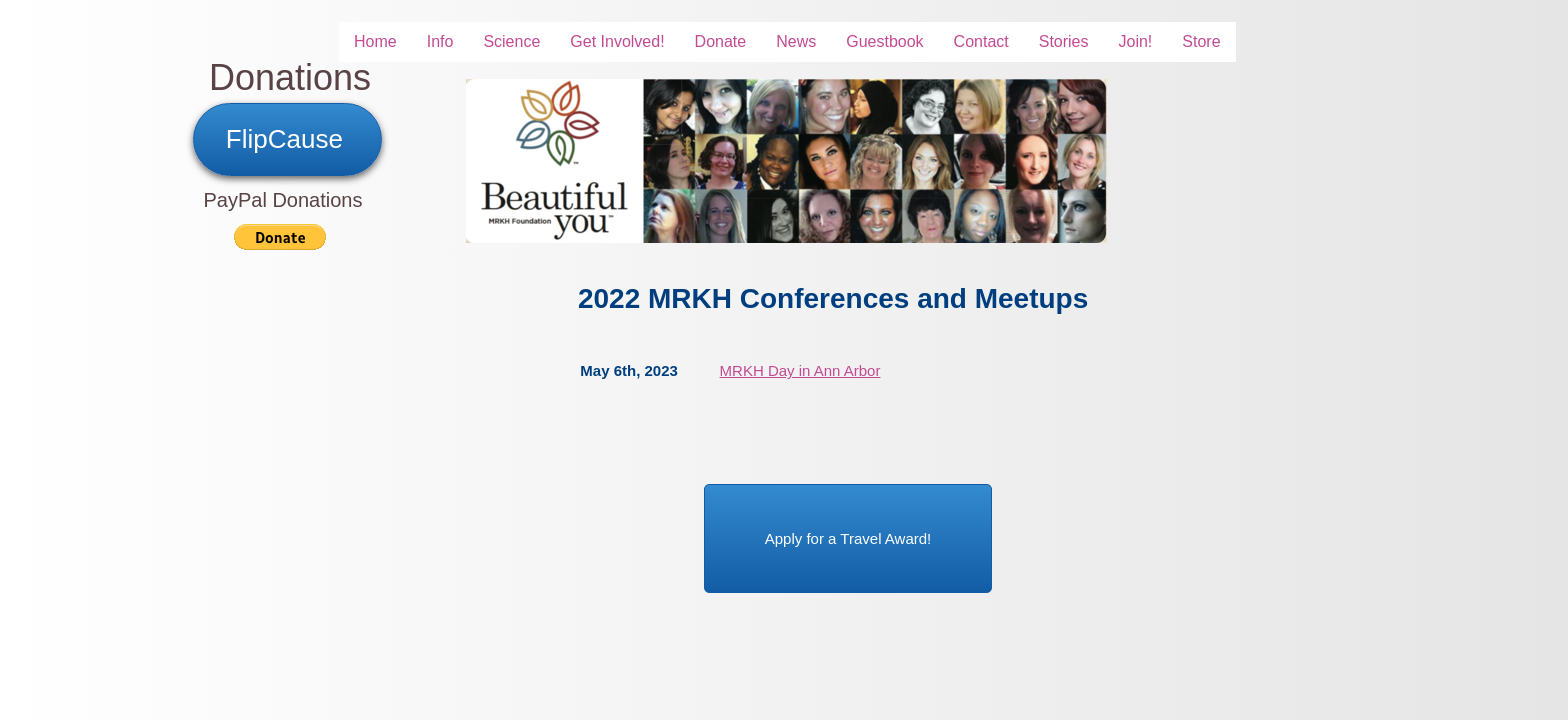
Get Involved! (617, 41)
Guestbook (884, 41)
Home (375, 41)
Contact (981, 41)
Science (511, 41)
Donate (721, 41)
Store (1201, 41)
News (796, 41)
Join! (1136, 41)
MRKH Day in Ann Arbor (800, 370)
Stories (1064, 41)
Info (440, 41)
